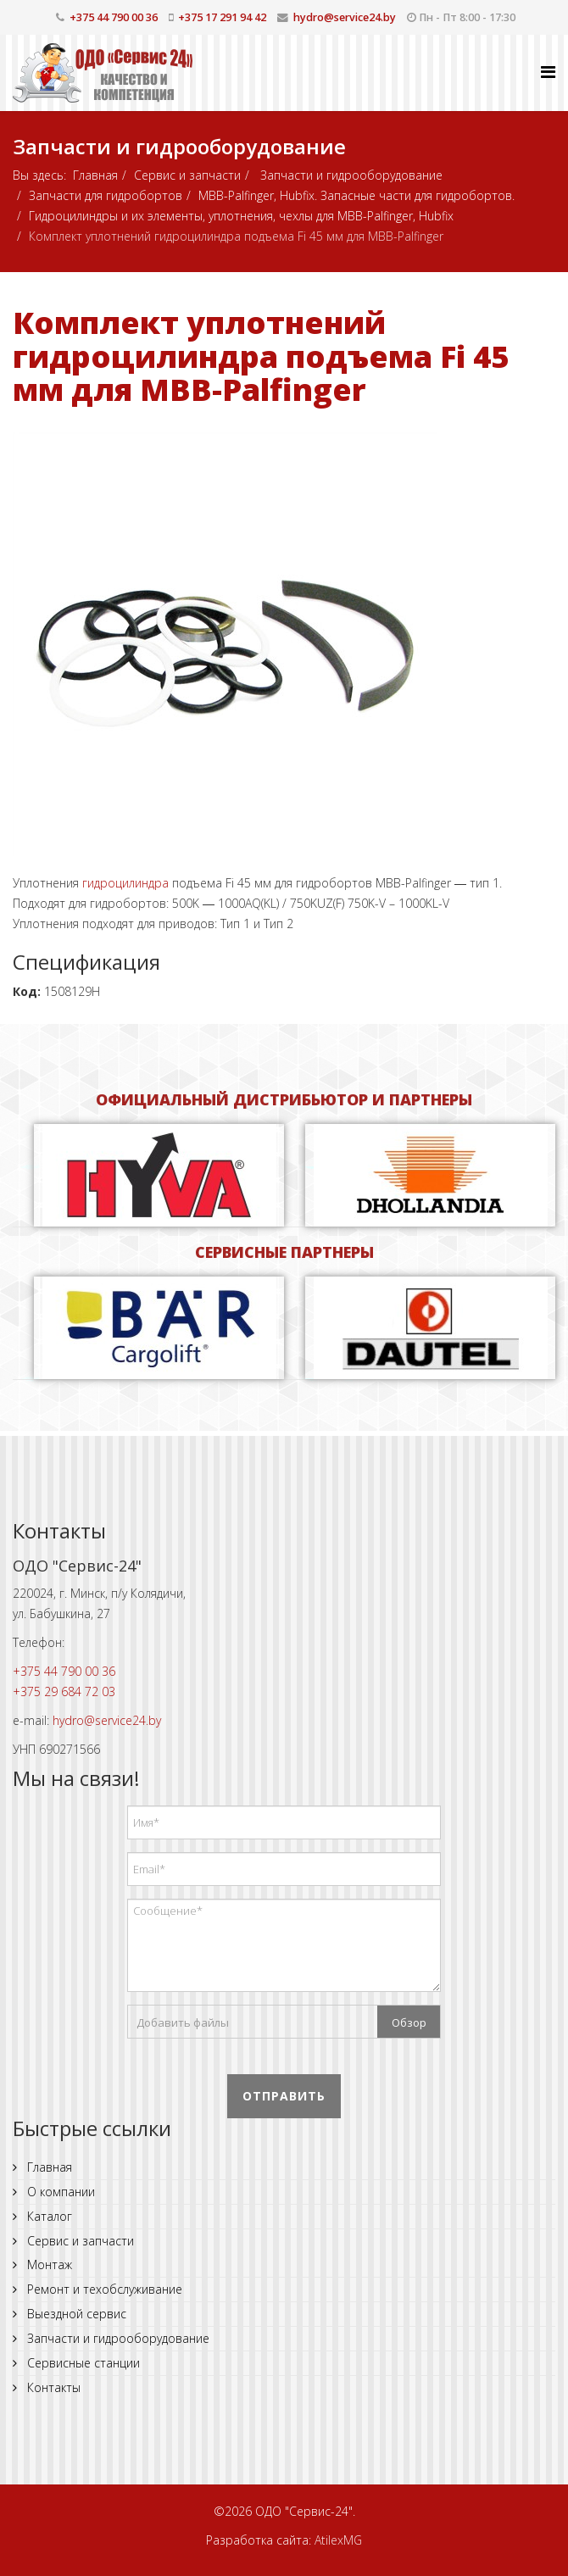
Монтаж (48, 2264)
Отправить (284, 2096)
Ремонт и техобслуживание (103, 2289)
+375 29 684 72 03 (64, 1691)
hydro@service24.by (344, 17)
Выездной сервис (75, 2314)
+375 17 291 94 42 (222, 17)
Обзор (409, 2022)
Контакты (52, 2387)
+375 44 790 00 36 (114, 17)
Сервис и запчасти (187, 175)
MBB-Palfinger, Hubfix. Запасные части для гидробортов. (356, 195)
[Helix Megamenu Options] (548, 71)
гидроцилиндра (125, 883)
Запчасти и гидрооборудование (350, 175)
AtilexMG (338, 2540)
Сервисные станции (82, 2363)
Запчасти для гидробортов (105, 195)
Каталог (48, 2216)
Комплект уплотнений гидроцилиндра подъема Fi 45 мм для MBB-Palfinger (261, 356)
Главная (95, 175)
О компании (59, 2192)
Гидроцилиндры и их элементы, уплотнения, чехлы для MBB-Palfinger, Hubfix (241, 216)
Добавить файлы (182, 2022)
